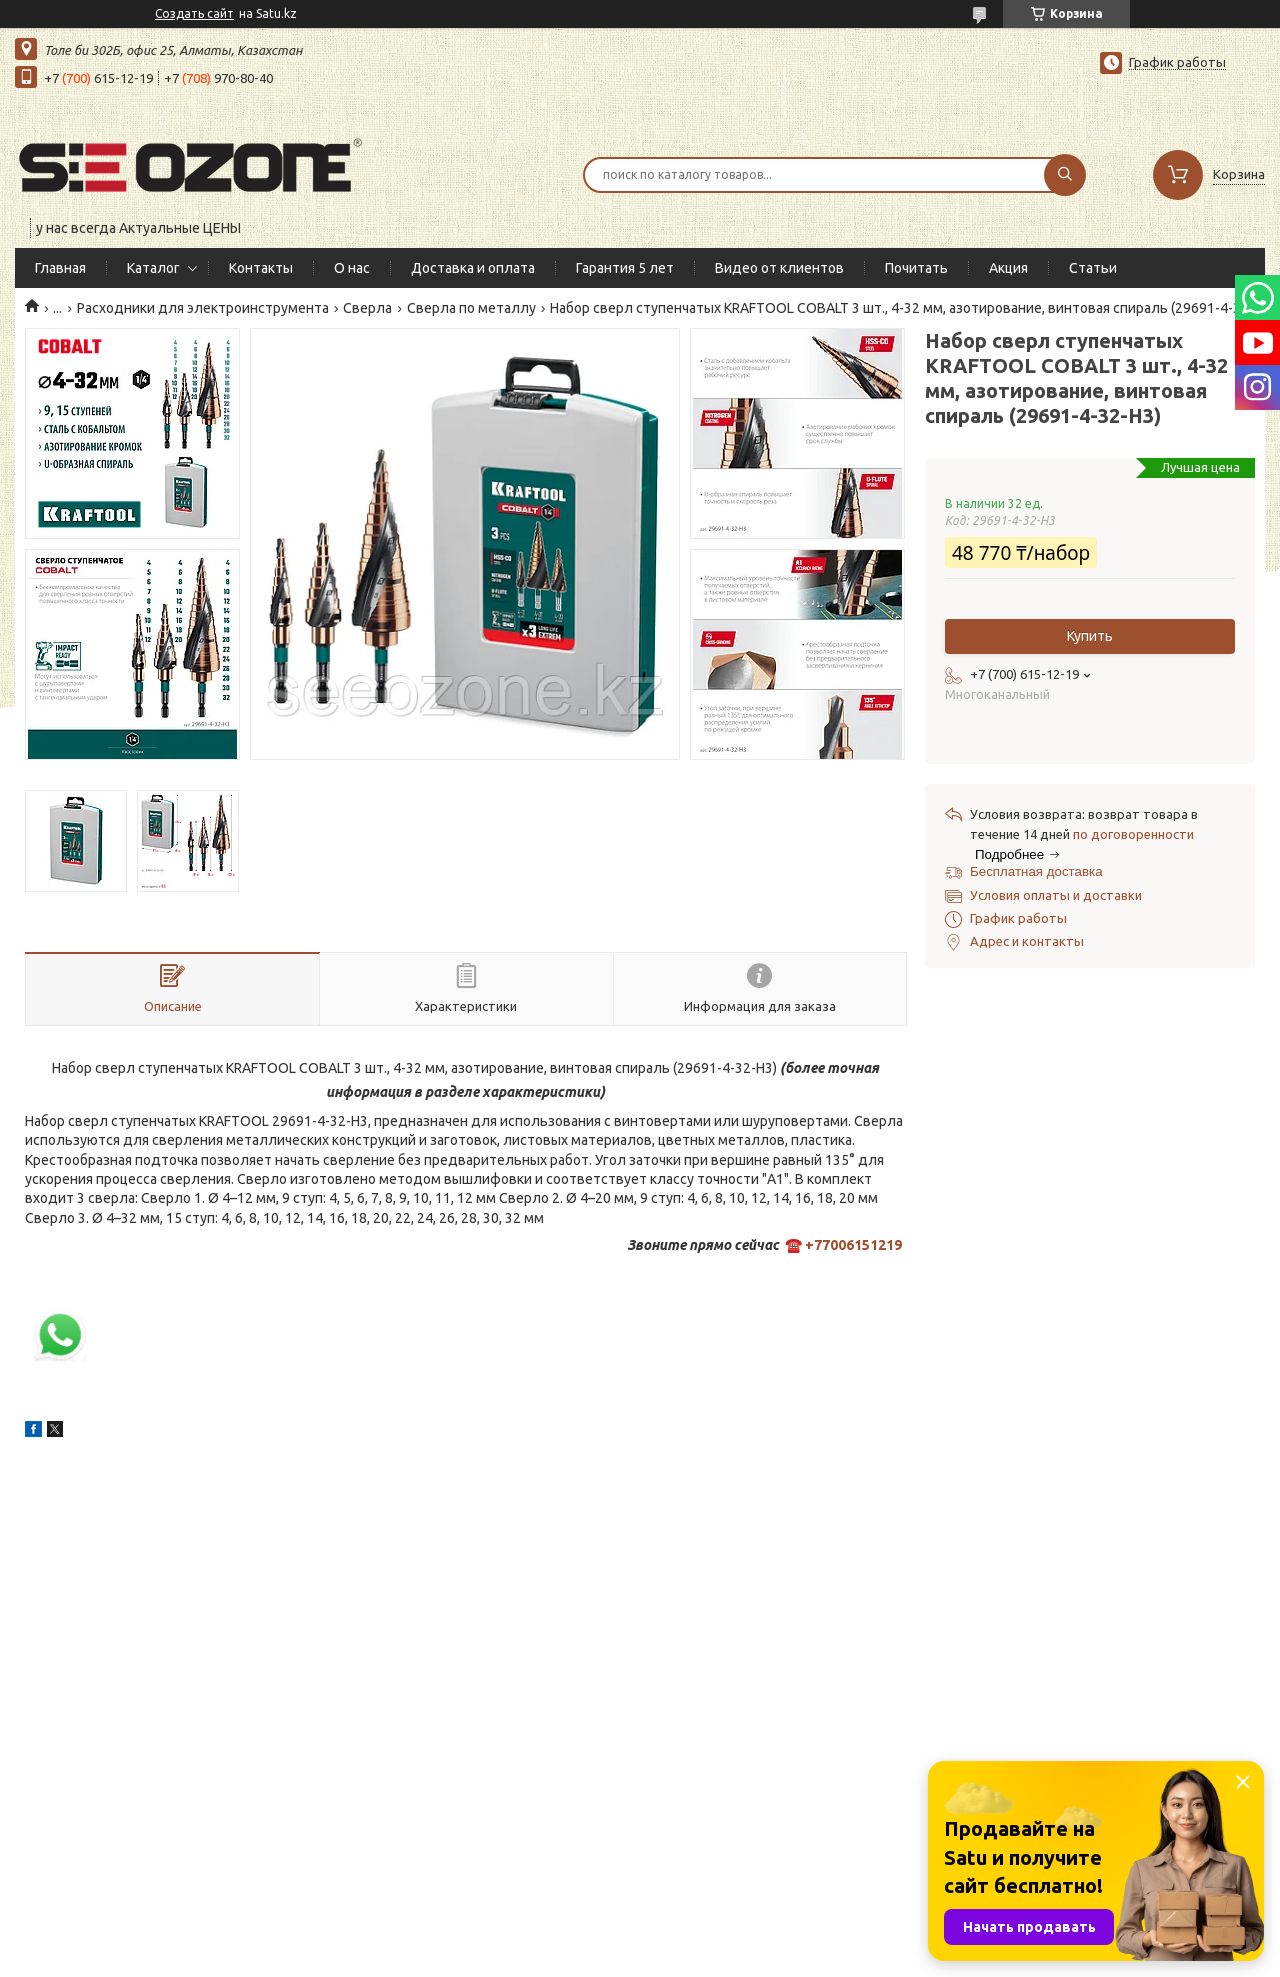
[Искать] (1065, 175)
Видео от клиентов (779, 268)
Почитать (916, 268)
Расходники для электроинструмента (203, 308)
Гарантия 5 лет (625, 268)
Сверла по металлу (471, 308)
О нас (352, 268)
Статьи (1093, 268)
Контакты (261, 268)
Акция (1008, 268)
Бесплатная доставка (1036, 871)
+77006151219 (853, 1245)
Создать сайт (194, 13)
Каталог (153, 268)
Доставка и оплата (473, 268)
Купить (1090, 636)
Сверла (367, 308)
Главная (60, 268)
